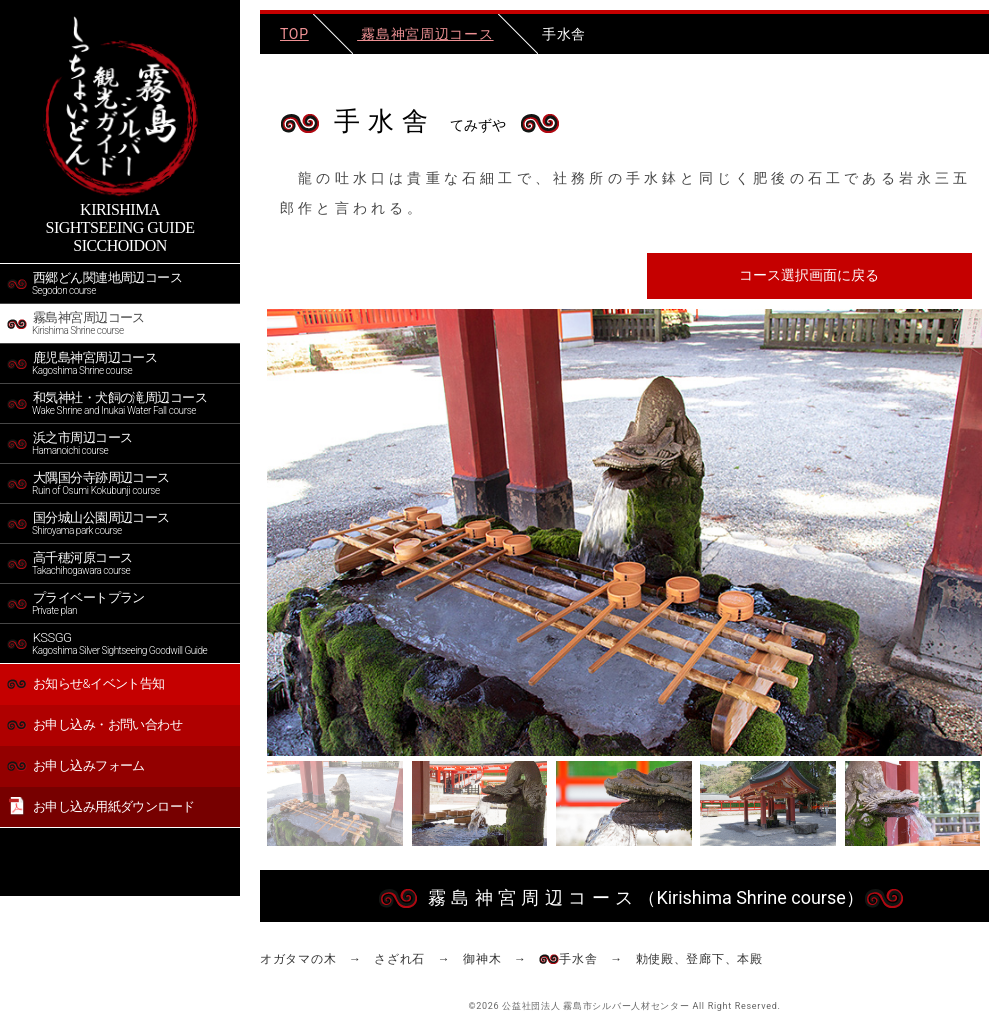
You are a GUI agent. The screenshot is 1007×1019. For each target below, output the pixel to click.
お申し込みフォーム (76, 765)
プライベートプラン (121, 603)
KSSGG (121, 643)
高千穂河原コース (121, 563)
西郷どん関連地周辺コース (121, 283)
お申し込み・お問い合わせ (94, 724)
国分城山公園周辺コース (121, 523)
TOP (294, 34)
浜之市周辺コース (121, 443)
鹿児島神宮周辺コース (121, 363)
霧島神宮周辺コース (121, 323)
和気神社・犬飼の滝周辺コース (121, 403)
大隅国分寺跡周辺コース (121, 483)
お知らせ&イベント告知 (86, 683)
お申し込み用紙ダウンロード (102, 807)
